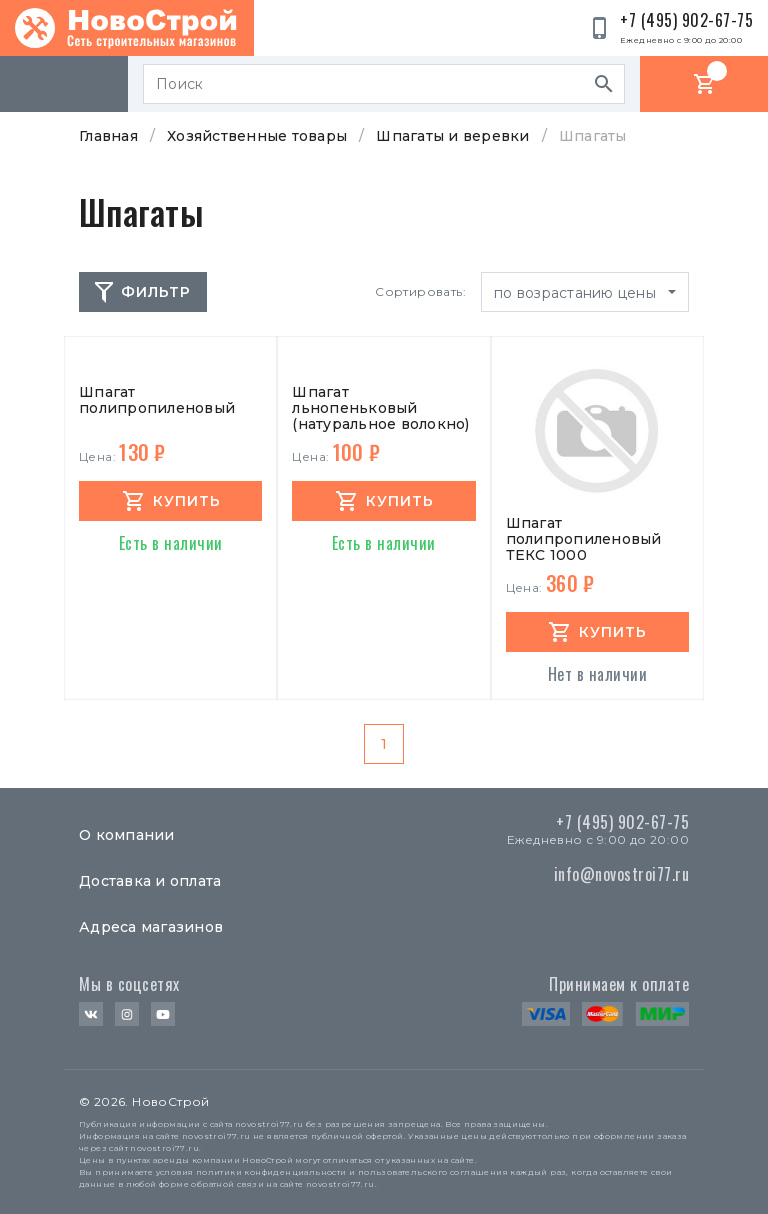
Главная (108, 136)
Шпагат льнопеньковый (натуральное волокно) (380, 408)
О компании (127, 835)
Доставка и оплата (150, 881)
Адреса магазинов (151, 927)
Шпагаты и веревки (452, 136)
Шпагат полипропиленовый (157, 400)
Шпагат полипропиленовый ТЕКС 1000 (584, 539)
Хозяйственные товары (257, 136)
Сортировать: (420, 291)
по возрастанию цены (577, 293)
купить (187, 501)
